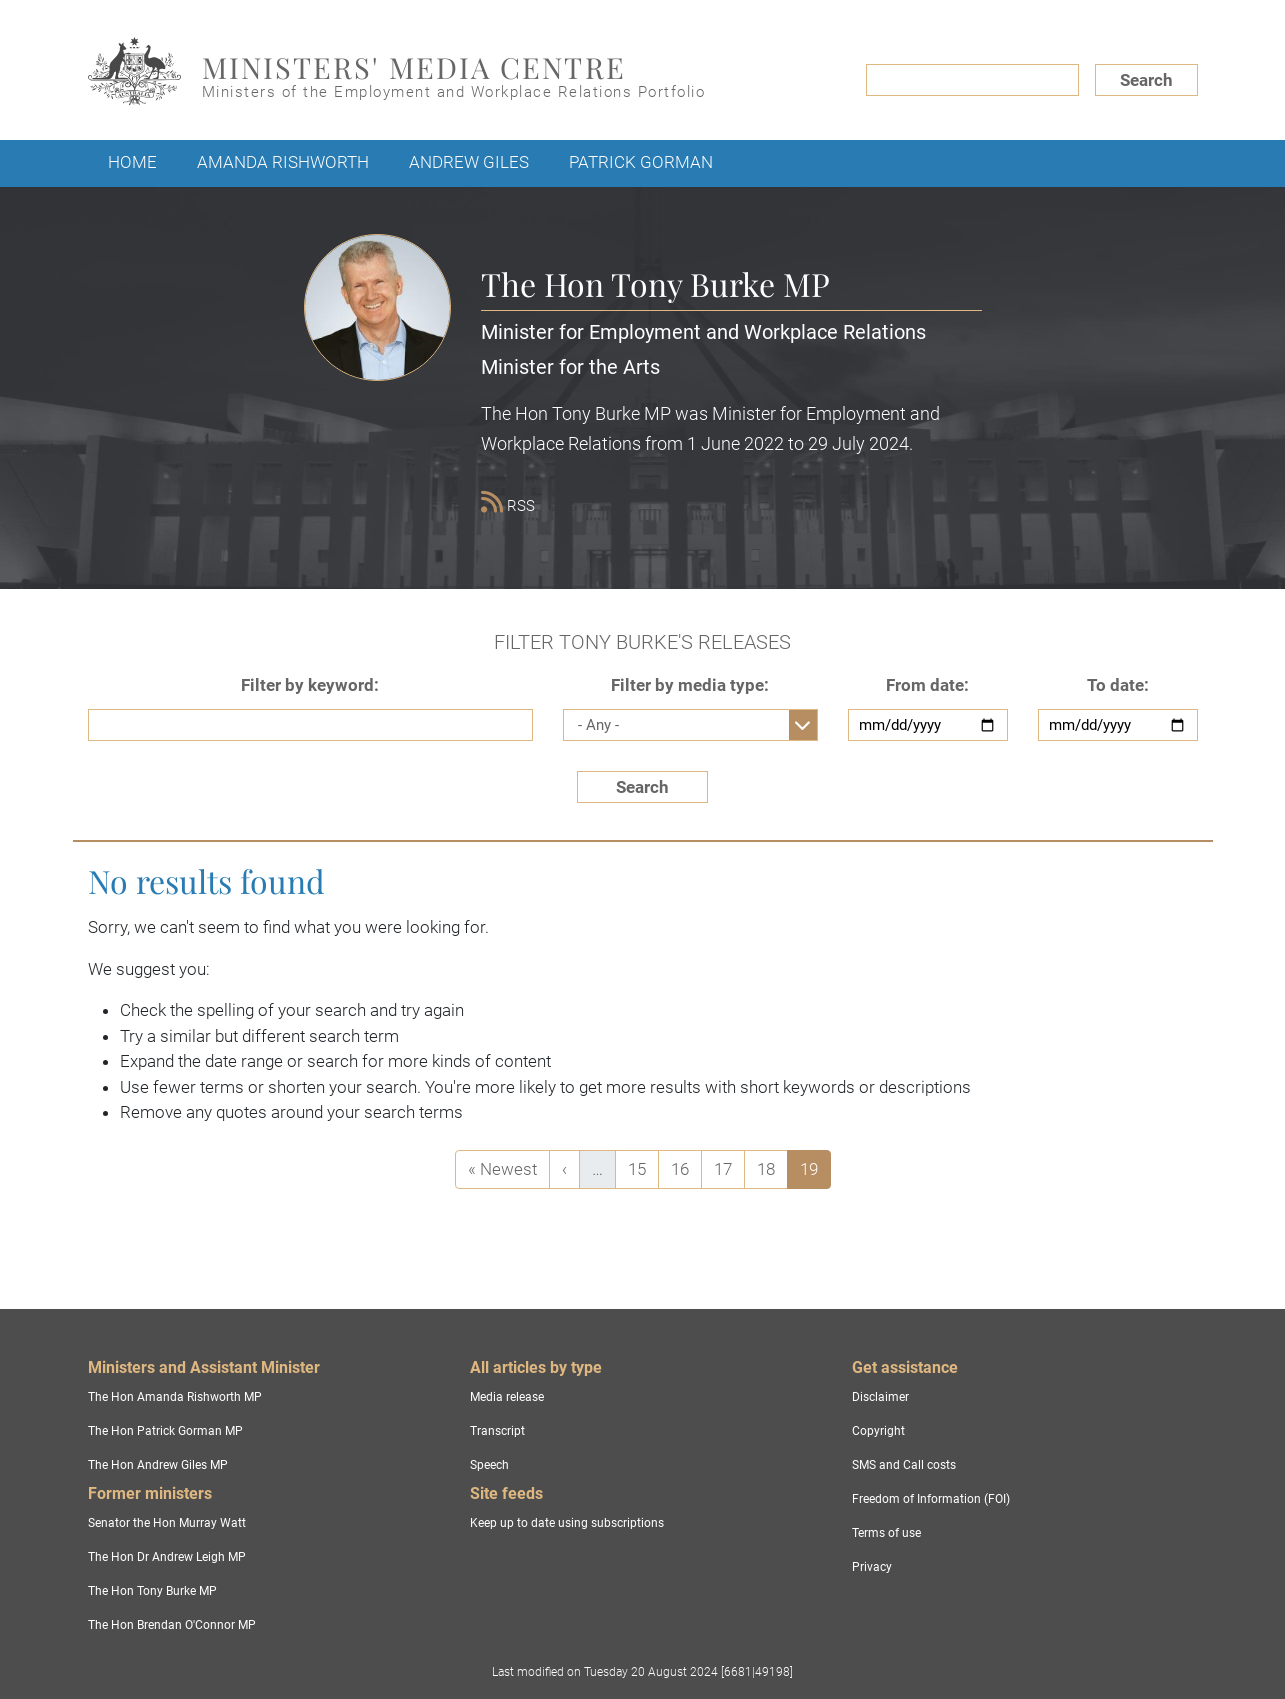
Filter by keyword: (310, 685)
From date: (927, 685)
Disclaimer (880, 1397)
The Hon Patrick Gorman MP (165, 1431)
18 (772, 1167)
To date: (1118, 685)
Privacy (872, 1567)
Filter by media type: (690, 685)
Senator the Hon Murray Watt (167, 1523)
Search (1146, 80)
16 (686, 1167)
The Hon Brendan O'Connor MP (172, 1625)
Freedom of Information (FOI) (931, 1499)
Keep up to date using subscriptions (567, 1523)
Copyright (878, 1431)
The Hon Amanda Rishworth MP (175, 1397)
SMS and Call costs (904, 1465)
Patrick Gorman (641, 162)
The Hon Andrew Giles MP (158, 1465)
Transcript (497, 1431)
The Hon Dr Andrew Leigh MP (167, 1557)
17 (729, 1167)
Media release (507, 1397)
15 (643, 1167)
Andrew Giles (469, 162)
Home (132, 162)
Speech (489, 1465)
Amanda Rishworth (283, 162)
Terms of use (886, 1533)
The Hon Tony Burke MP (152, 1591)
